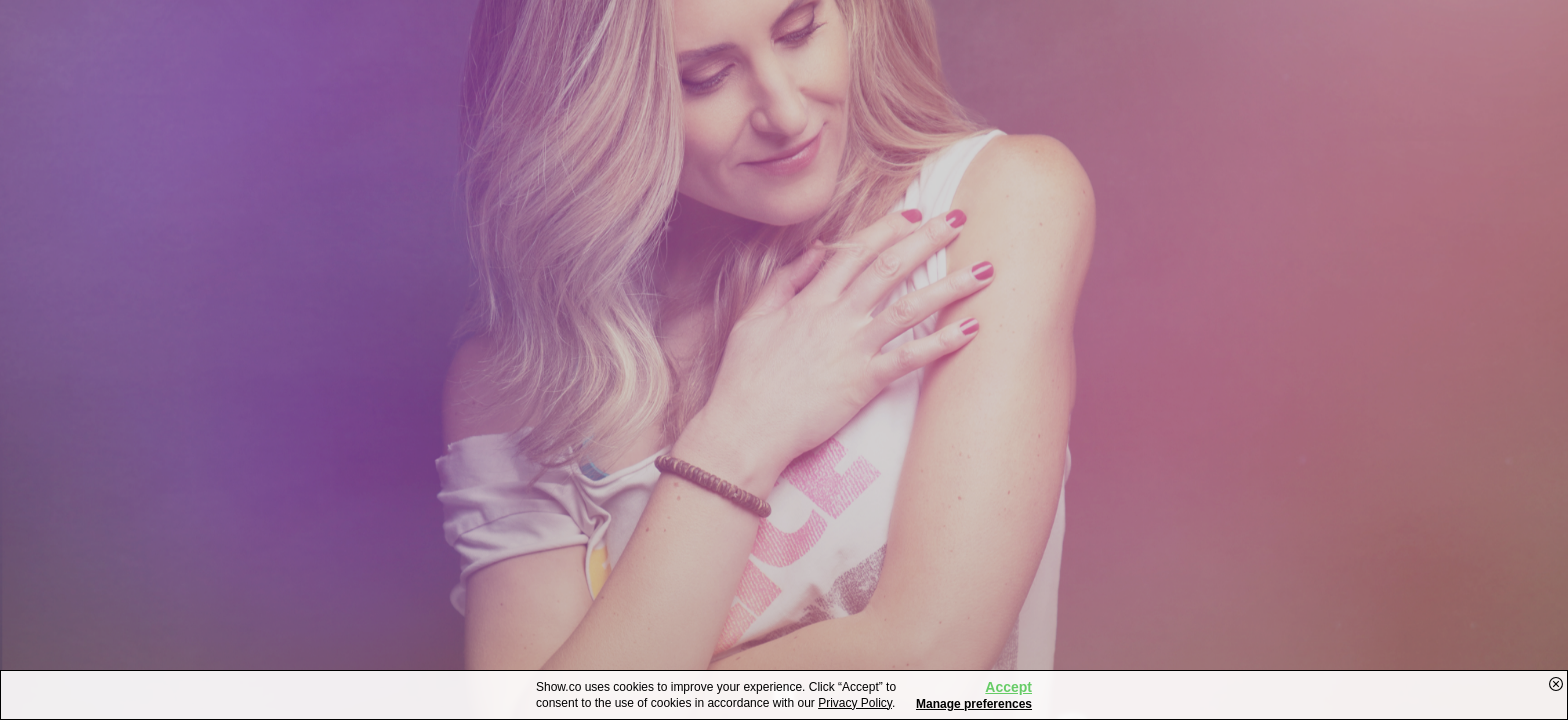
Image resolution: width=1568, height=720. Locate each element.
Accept (1008, 687)
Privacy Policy (855, 703)
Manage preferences (974, 704)
